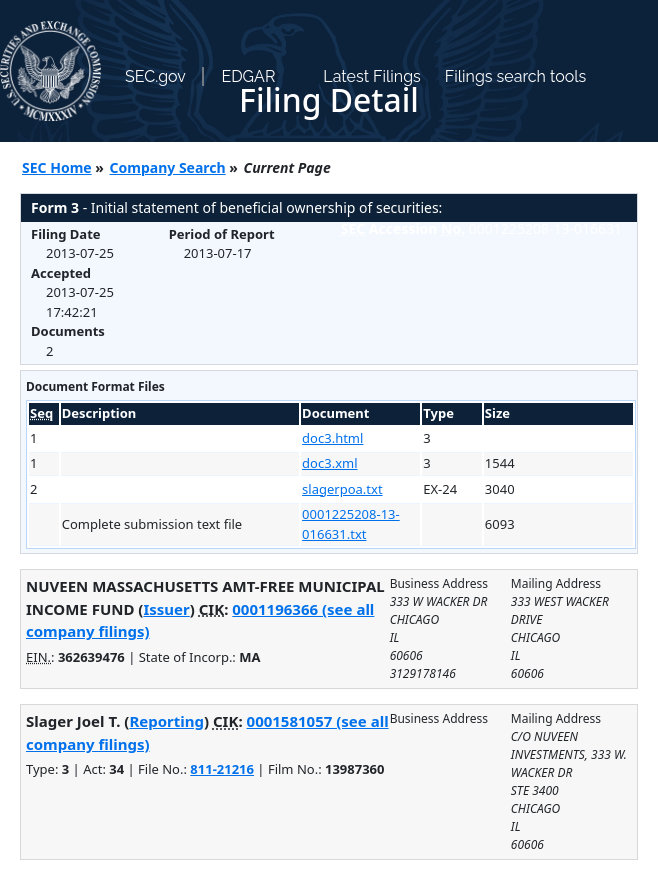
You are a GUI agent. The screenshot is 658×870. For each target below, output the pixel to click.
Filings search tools (516, 76)
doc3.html (332, 438)
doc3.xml (329, 463)
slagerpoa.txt (342, 489)
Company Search (168, 167)
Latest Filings (371, 76)
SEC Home (57, 167)
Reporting (166, 721)
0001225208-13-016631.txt (351, 524)
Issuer (166, 609)
